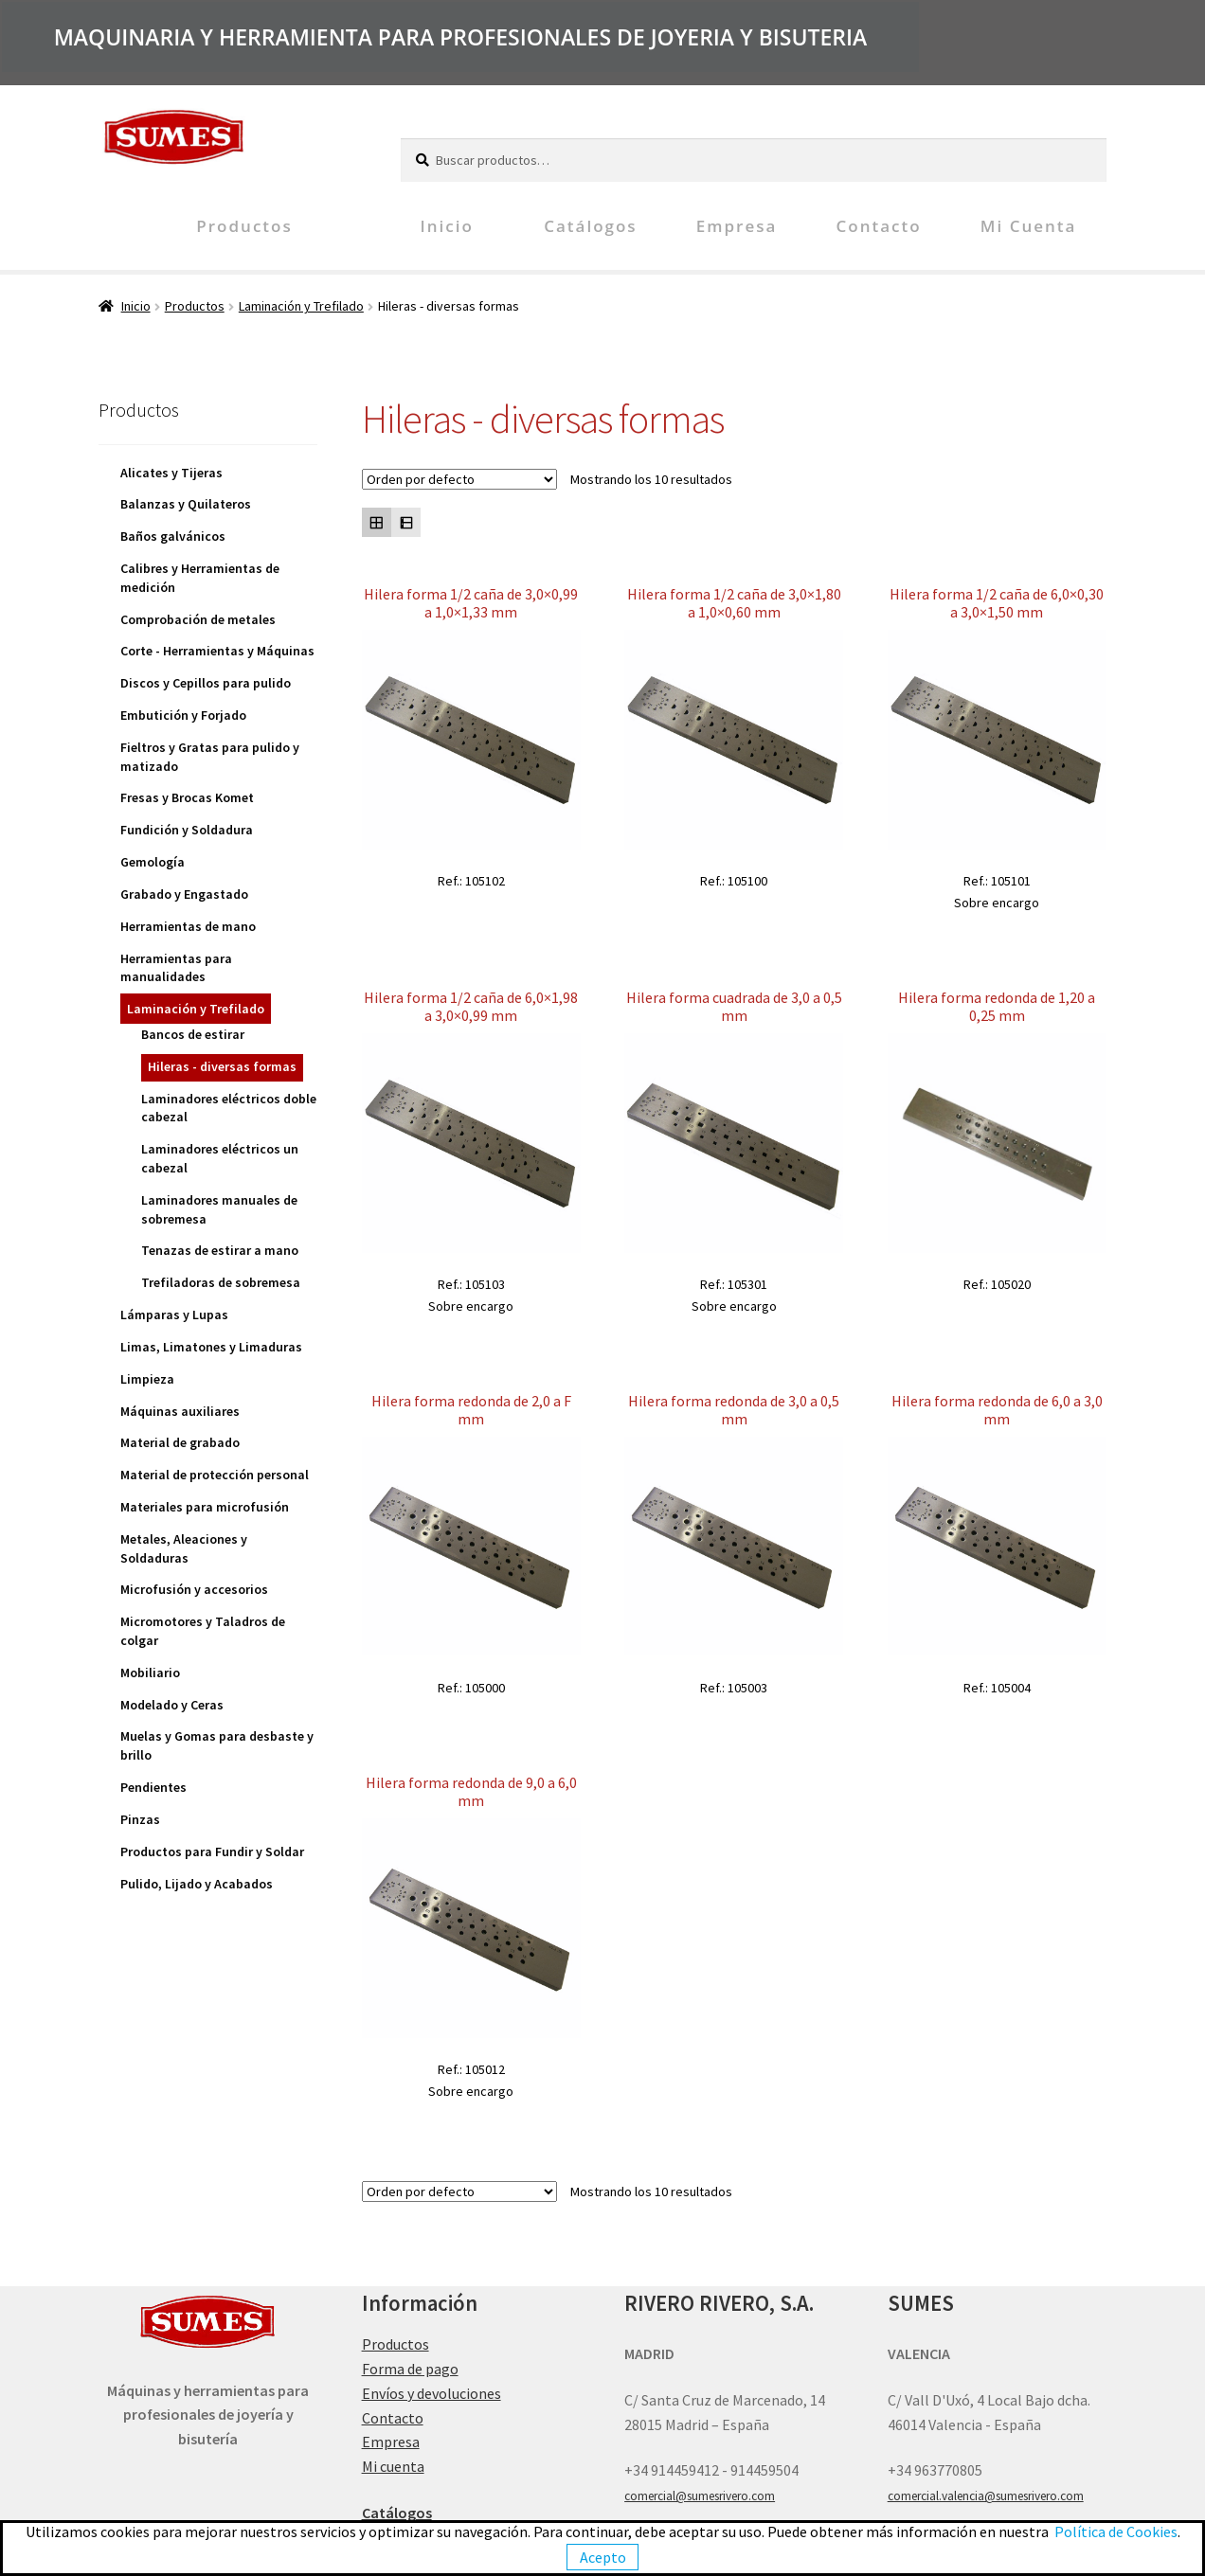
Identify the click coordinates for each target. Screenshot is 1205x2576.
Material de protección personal (214, 1474)
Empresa (737, 226)
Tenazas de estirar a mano (219, 1250)
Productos (244, 226)
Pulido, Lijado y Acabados (196, 1883)
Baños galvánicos (172, 536)
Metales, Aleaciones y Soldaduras (183, 1548)
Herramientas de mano (188, 926)
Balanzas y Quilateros (185, 503)
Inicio (447, 226)
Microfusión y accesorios (194, 1589)
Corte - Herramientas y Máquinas (217, 650)
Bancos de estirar (192, 1034)
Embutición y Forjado (183, 715)
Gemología (152, 861)
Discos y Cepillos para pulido (205, 682)
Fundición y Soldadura (186, 829)
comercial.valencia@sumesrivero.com (986, 2496)
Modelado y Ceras (172, 1704)
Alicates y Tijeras (171, 472)
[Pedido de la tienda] (459, 479)
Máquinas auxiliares (180, 1411)
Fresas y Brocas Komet (187, 797)
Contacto (879, 226)
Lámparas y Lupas (174, 1314)
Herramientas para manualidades (176, 968)
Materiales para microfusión (204, 1506)
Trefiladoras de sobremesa (220, 1282)
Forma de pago (410, 2368)
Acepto (603, 2557)
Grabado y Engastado (184, 894)
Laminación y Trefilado (301, 305)
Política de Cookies (1116, 2531)
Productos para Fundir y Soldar (212, 1851)
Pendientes (153, 1787)
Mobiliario (150, 1672)
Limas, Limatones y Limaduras (211, 1346)
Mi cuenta (1028, 226)
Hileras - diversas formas (222, 1066)
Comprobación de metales (198, 619)
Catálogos (590, 226)
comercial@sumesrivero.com (699, 2496)
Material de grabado (180, 1442)
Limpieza (147, 1378)
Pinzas (140, 1819)
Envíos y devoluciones (431, 2393)
